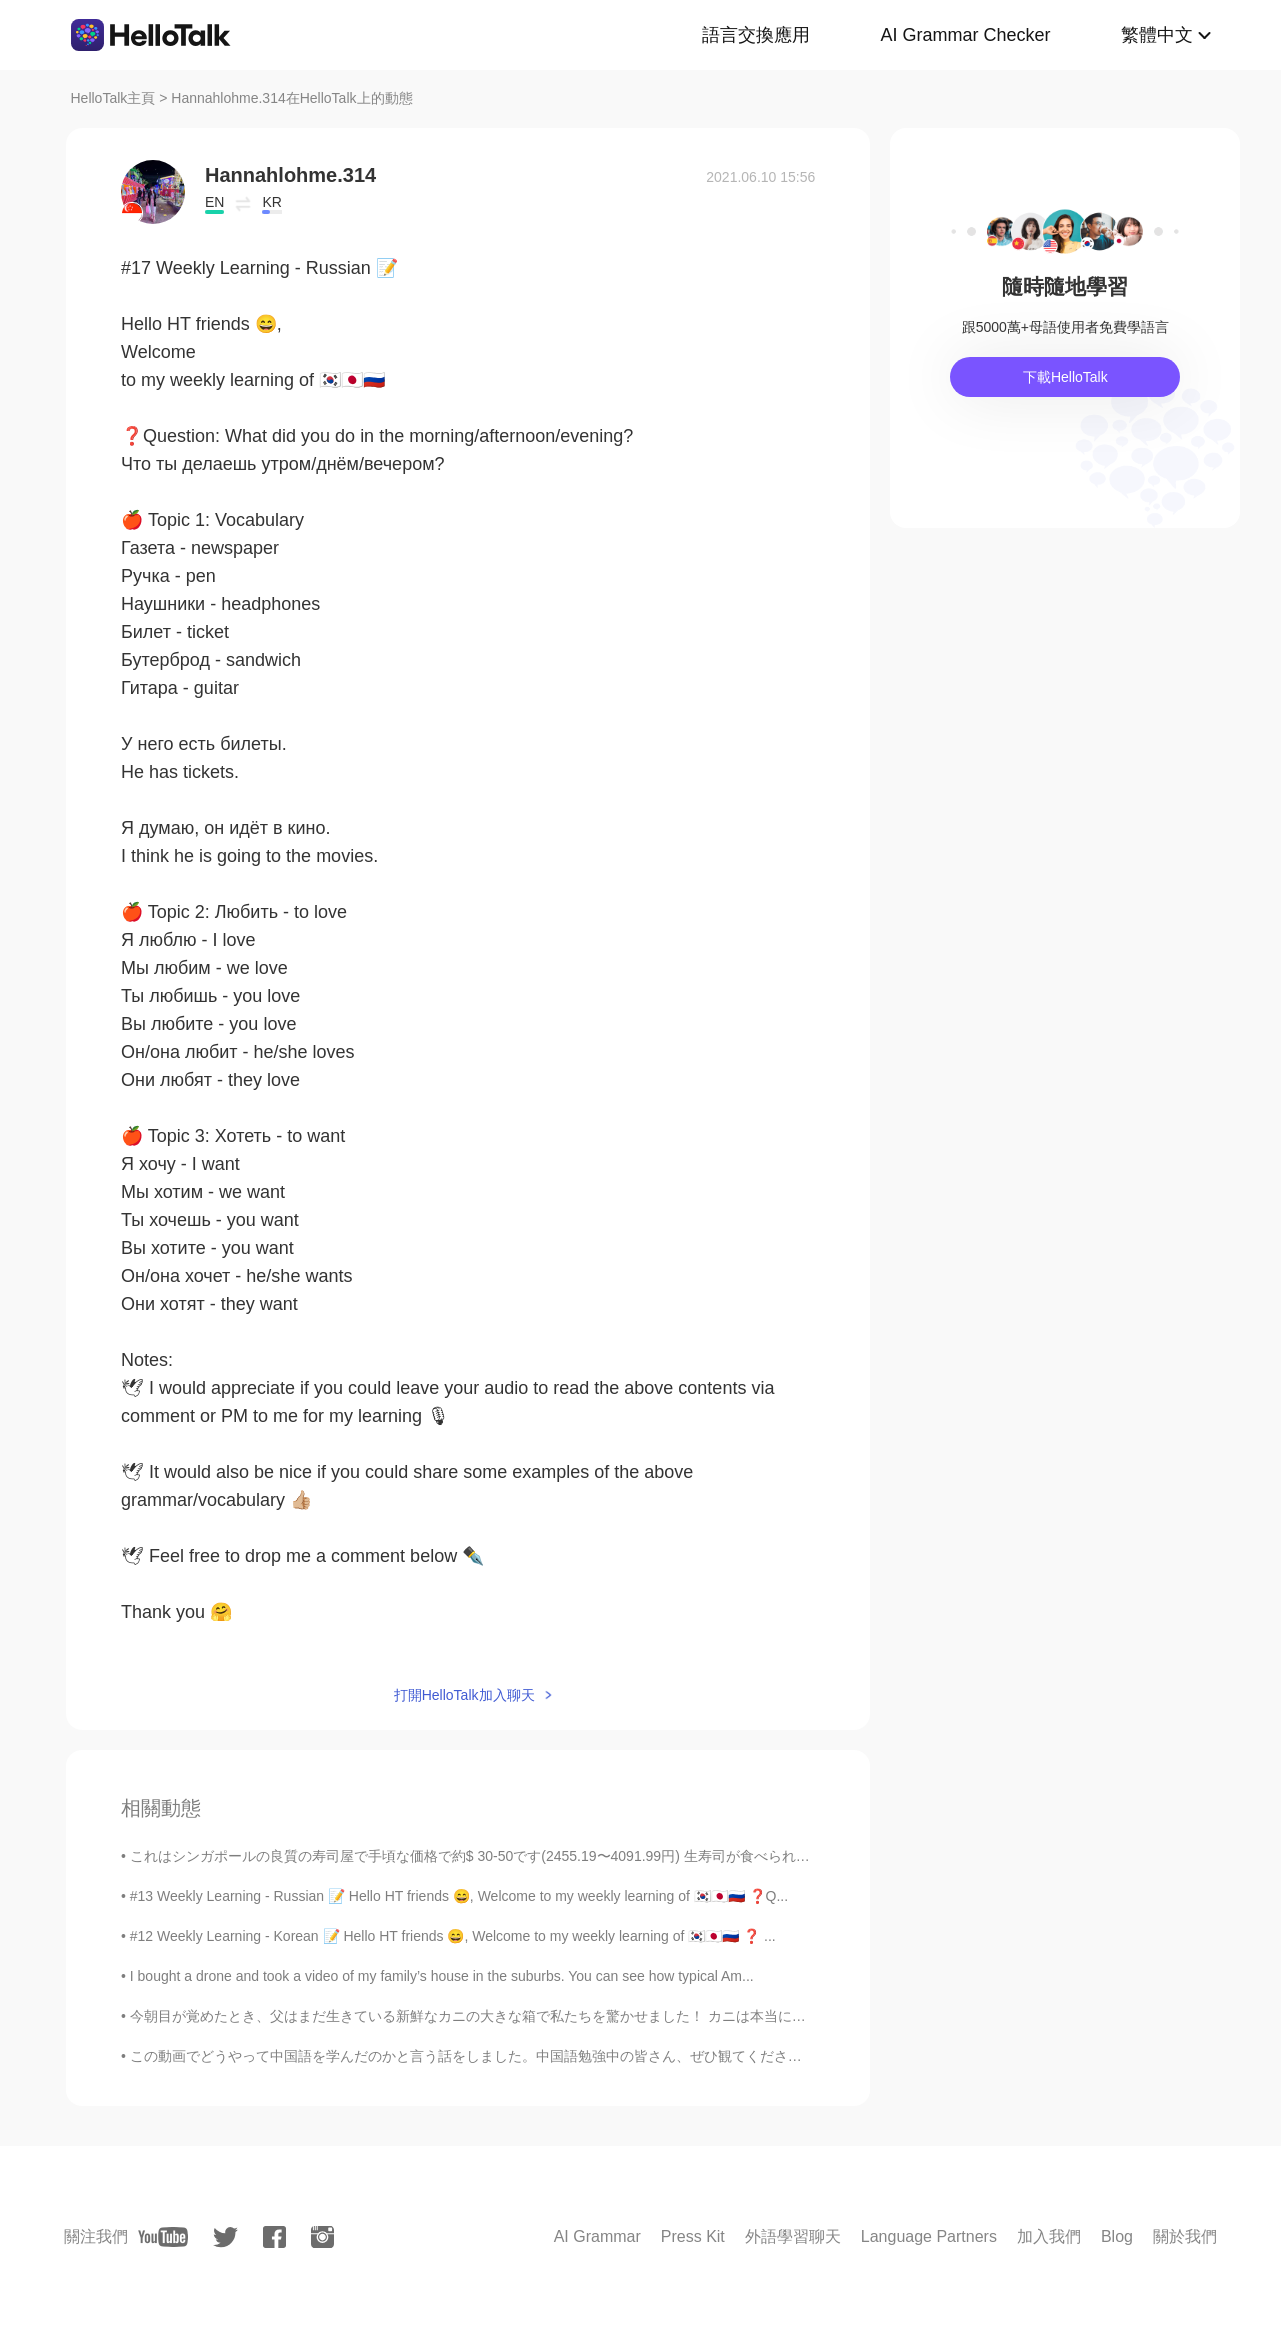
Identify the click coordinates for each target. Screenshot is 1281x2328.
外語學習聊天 (793, 2236)
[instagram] (322, 2237)
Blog (1117, 2236)
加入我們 (1049, 2236)
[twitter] (225, 2237)
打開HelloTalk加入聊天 (464, 1695)
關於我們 (1185, 2236)
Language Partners (929, 2236)
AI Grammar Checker (965, 35)
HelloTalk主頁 (113, 98)
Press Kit (693, 2236)
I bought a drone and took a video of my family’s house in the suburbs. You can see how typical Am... (442, 1976)
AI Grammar (597, 2236)
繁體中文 (1157, 35)
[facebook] (274, 2237)
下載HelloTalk (1065, 377)
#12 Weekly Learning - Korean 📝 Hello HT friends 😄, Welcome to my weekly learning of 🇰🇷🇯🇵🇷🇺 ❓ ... (453, 1936)
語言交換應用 (756, 35)
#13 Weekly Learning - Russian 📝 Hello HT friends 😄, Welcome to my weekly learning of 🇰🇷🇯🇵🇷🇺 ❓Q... (459, 1896)
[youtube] (163, 2237)
